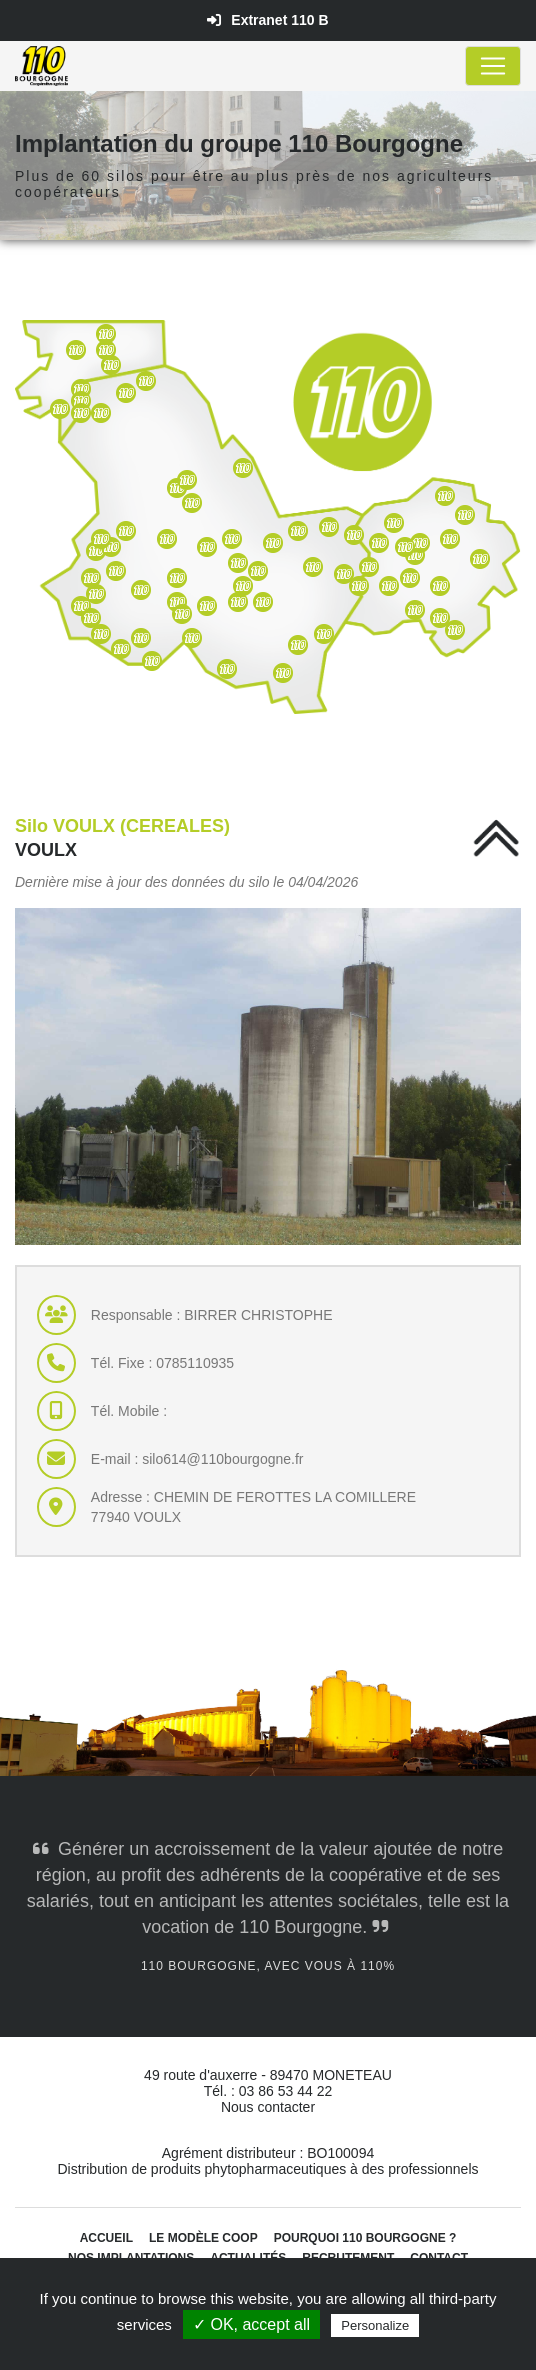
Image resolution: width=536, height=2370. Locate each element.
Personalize (375, 2325)
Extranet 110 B (267, 20)
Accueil (106, 2238)
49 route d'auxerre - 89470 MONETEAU (268, 2075)
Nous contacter (268, 2107)
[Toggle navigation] (493, 66)
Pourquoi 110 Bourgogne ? (365, 2238)
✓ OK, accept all (251, 2324)
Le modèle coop (203, 2238)
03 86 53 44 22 (285, 2091)
